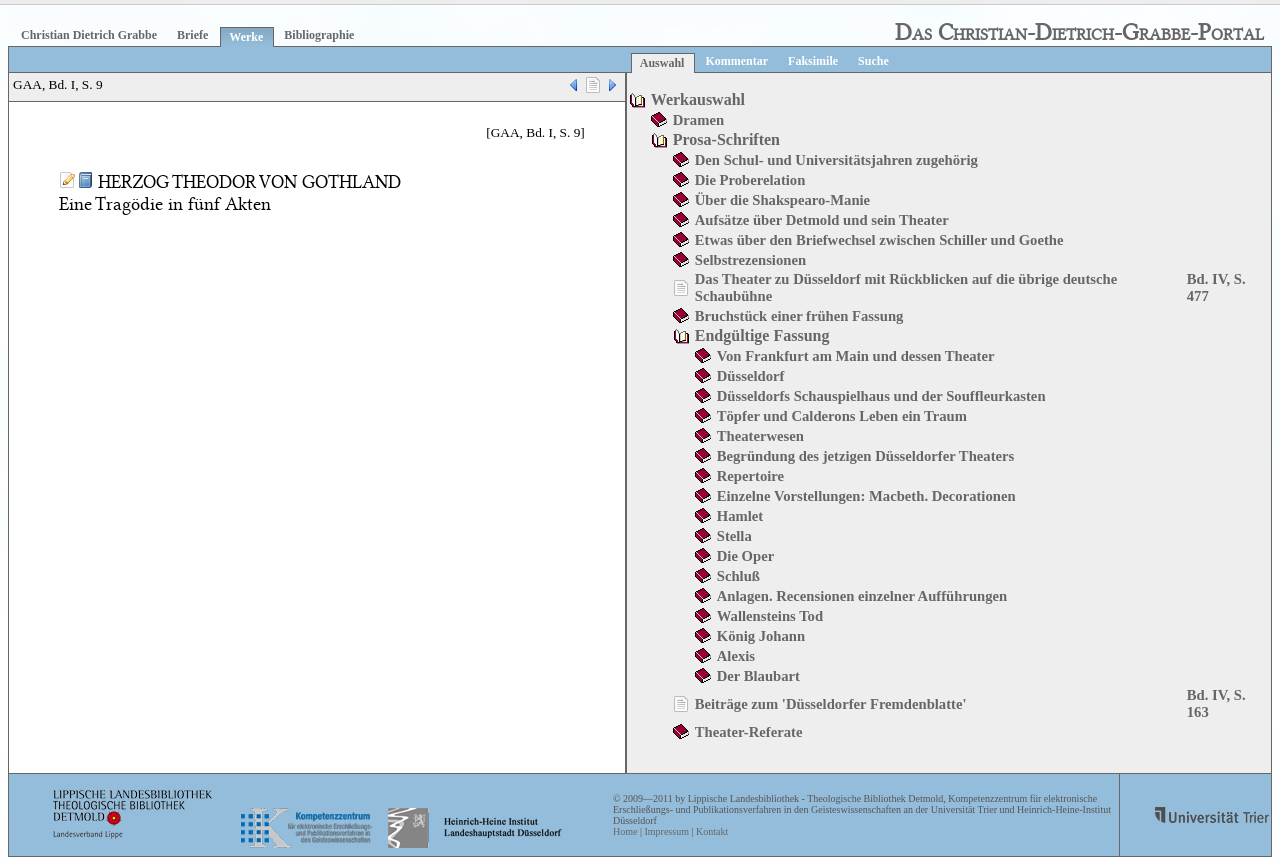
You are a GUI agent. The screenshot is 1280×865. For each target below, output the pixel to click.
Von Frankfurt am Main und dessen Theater (856, 356)
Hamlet (740, 516)
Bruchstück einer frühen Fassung (799, 316)
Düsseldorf (751, 376)
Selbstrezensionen (750, 260)
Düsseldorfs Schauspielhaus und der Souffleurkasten (881, 396)
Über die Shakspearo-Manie (782, 200)
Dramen (698, 120)
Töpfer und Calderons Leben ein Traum (842, 416)
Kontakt (712, 831)
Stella (734, 536)
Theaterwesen (760, 436)
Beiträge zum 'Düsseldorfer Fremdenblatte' (831, 704)
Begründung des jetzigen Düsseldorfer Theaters (865, 456)
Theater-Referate (749, 732)
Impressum (666, 831)
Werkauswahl (698, 99)
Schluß (738, 576)
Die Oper (745, 556)
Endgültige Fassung (762, 335)
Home (625, 831)
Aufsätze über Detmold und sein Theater (822, 220)
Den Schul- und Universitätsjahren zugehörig (836, 160)
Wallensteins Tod (770, 616)
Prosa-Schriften (726, 139)
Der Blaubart (758, 676)
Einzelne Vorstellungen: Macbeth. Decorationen (866, 496)
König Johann (761, 636)
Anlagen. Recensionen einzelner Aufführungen (862, 596)
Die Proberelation (750, 180)
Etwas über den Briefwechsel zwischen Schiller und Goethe (879, 240)
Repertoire (750, 476)
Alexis (736, 656)
